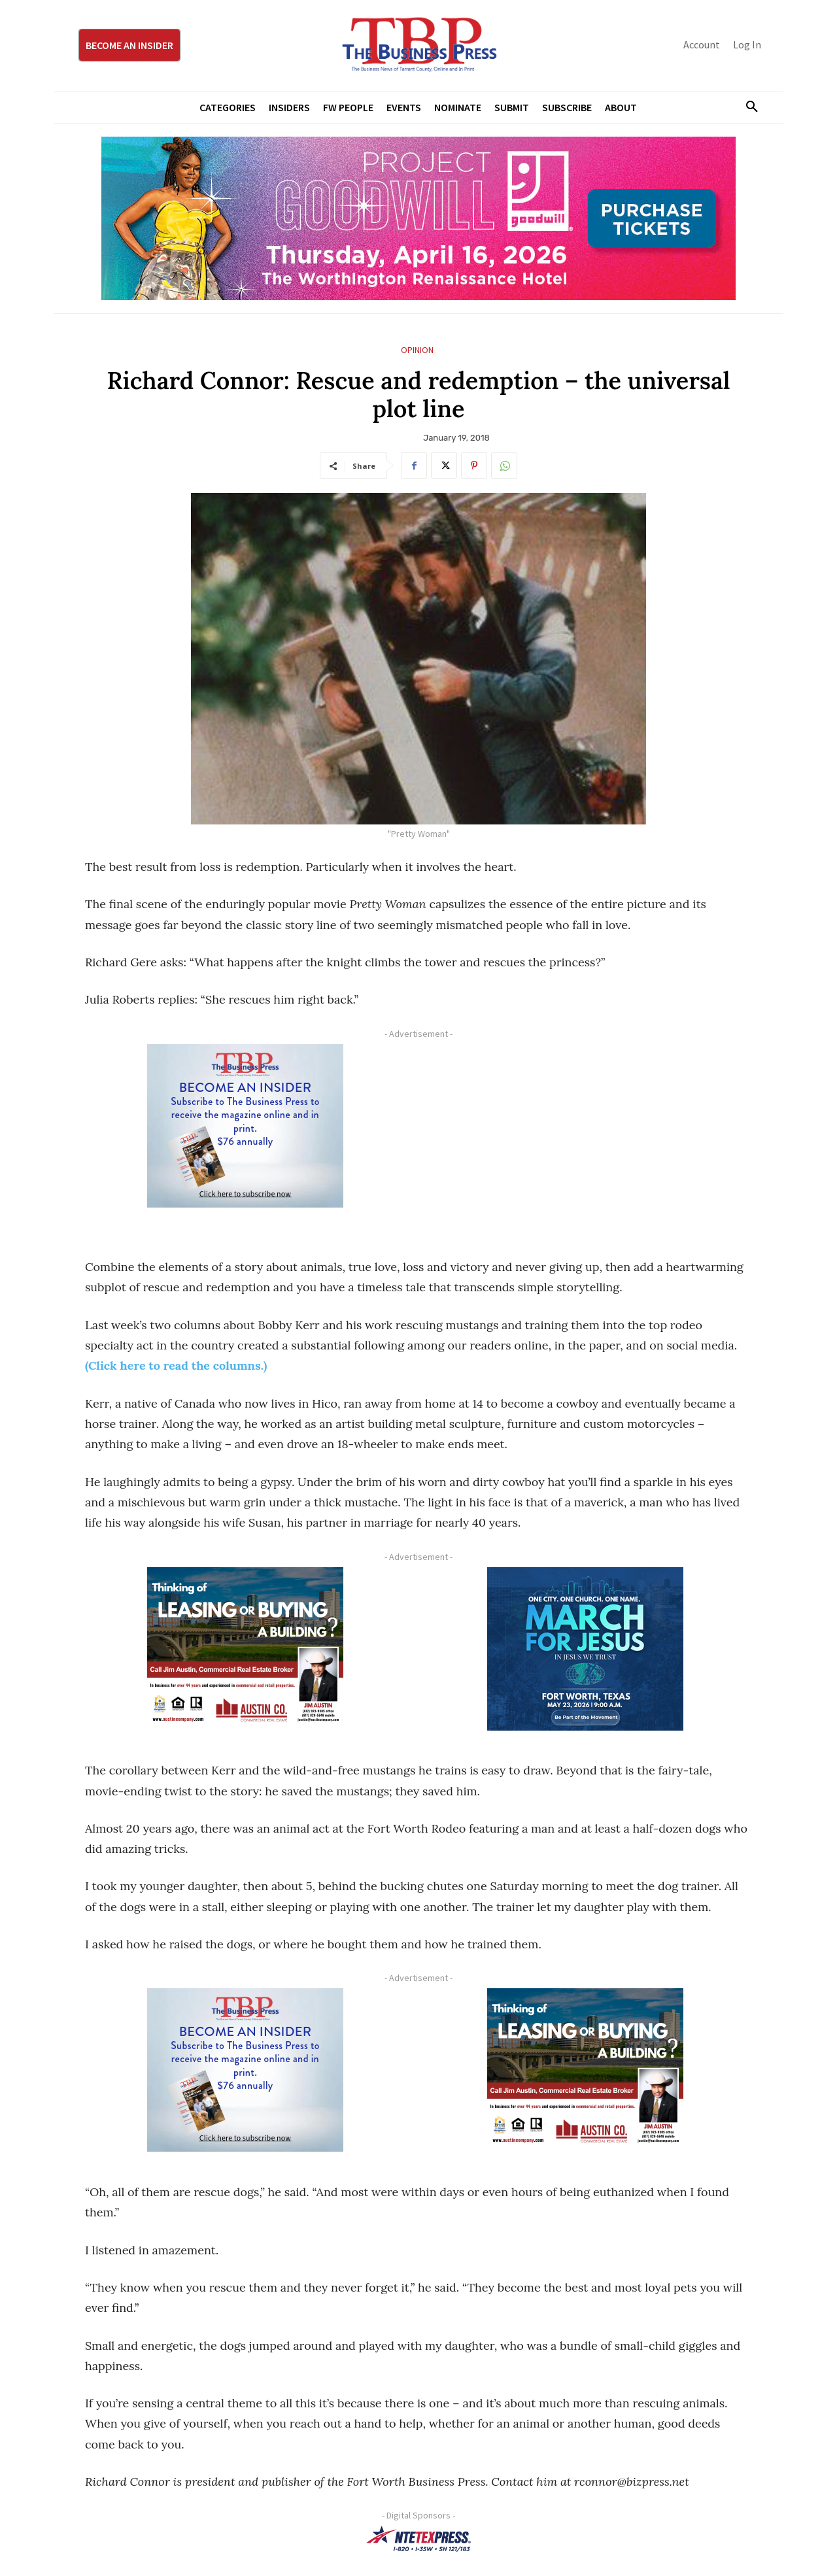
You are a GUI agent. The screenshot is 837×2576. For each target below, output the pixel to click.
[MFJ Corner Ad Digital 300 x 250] (585, 1649)
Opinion (417, 350)
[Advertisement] (585, 1135)
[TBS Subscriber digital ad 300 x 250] (245, 1126)
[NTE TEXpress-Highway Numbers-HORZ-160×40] (418, 2539)
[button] (747, 107)
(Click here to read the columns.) (176, 1365)
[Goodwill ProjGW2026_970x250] (418, 218)
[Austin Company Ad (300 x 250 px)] (245, 1649)
